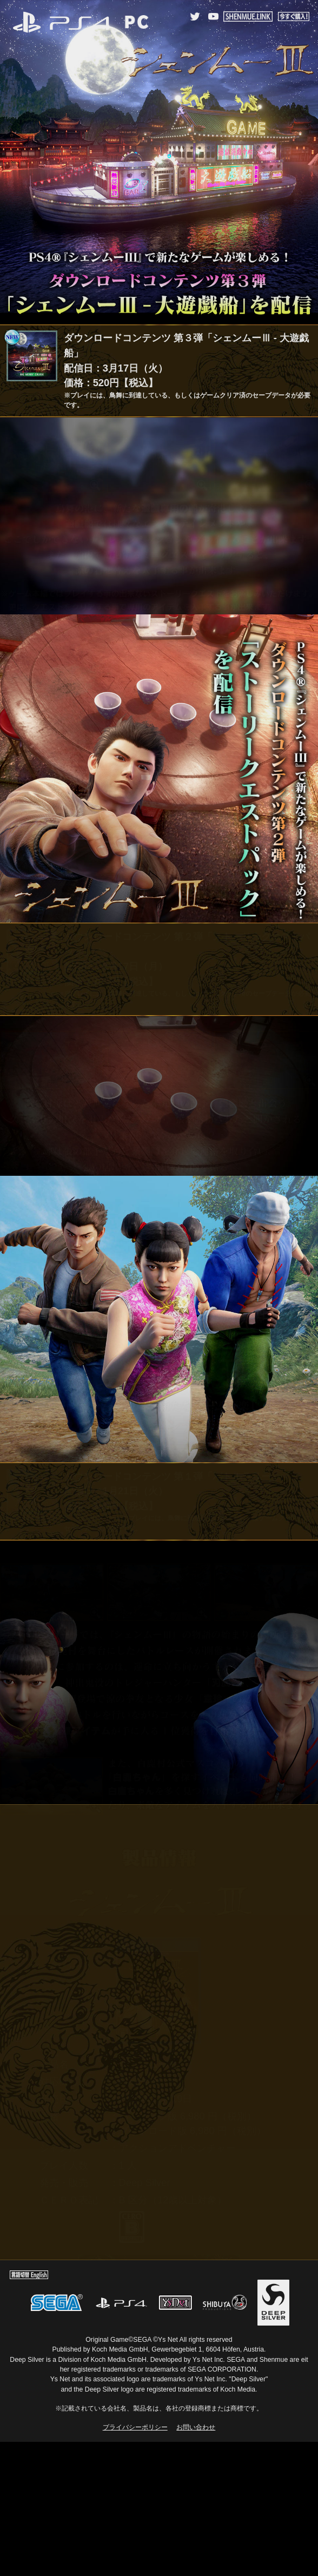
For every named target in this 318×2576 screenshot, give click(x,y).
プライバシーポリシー (135, 2427)
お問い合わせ (195, 2427)
